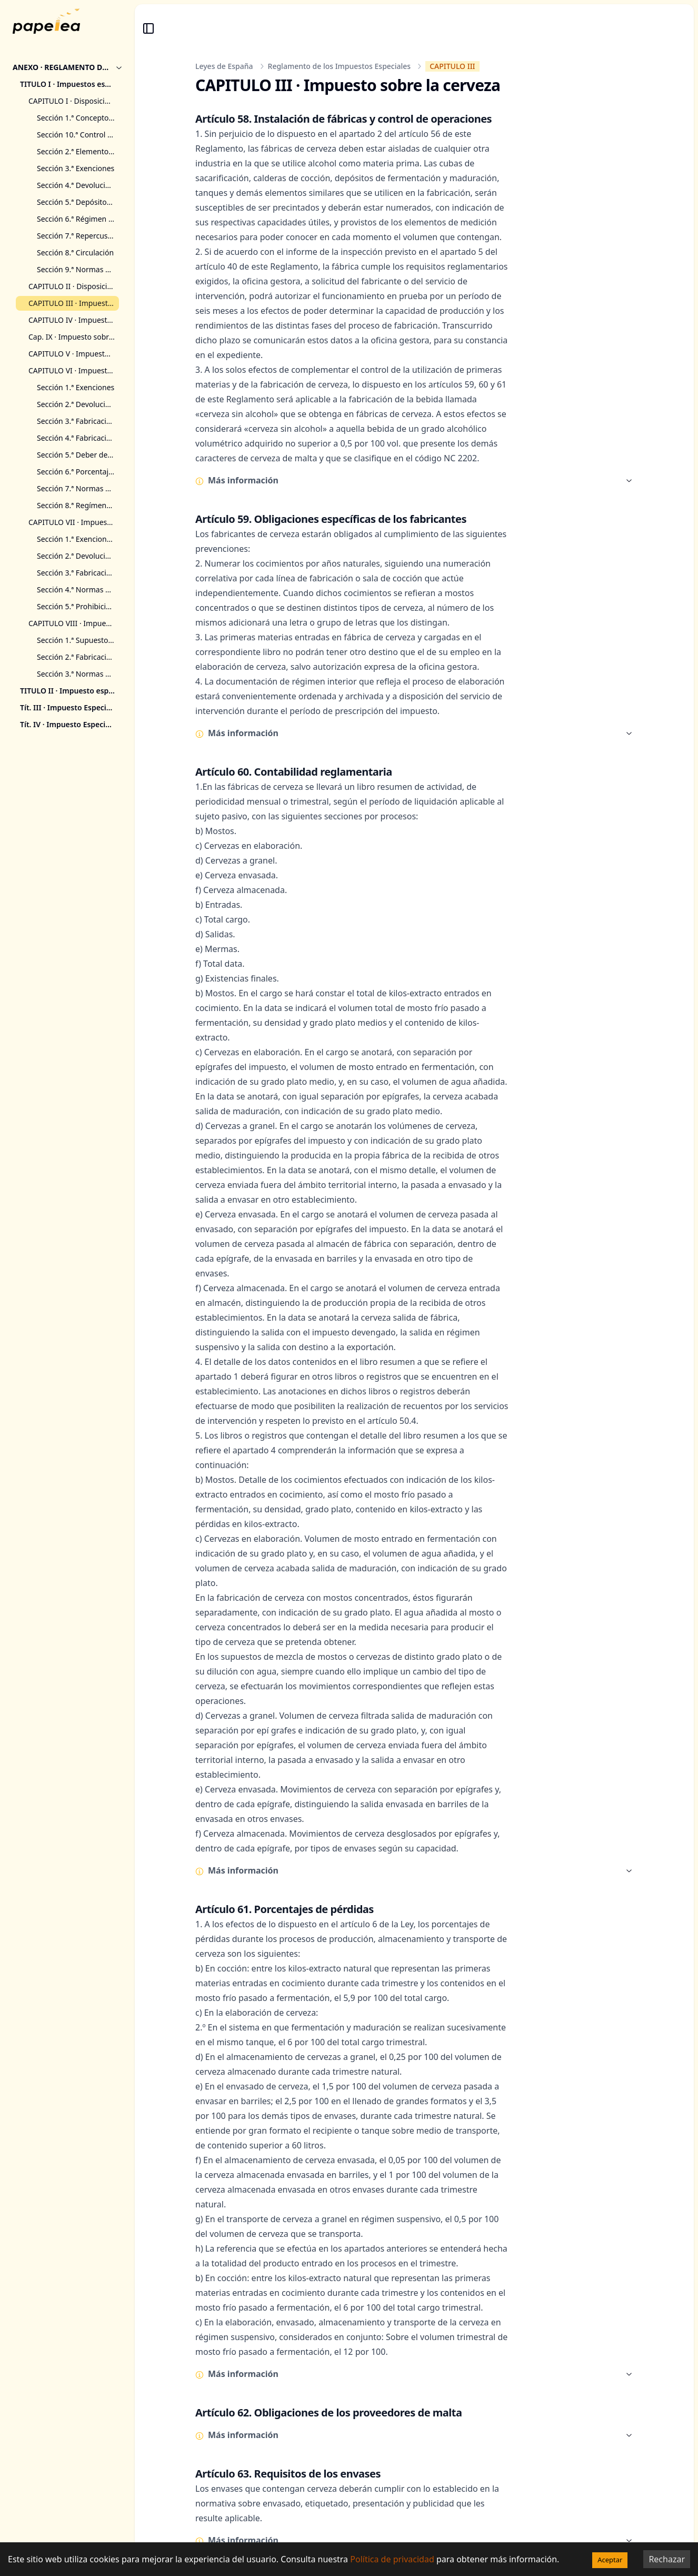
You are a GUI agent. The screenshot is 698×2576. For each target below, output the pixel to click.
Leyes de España (224, 66)
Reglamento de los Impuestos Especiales (339, 66)
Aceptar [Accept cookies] (609, 2559)
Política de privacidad (392, 2559)
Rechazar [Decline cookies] (667, 2559)
